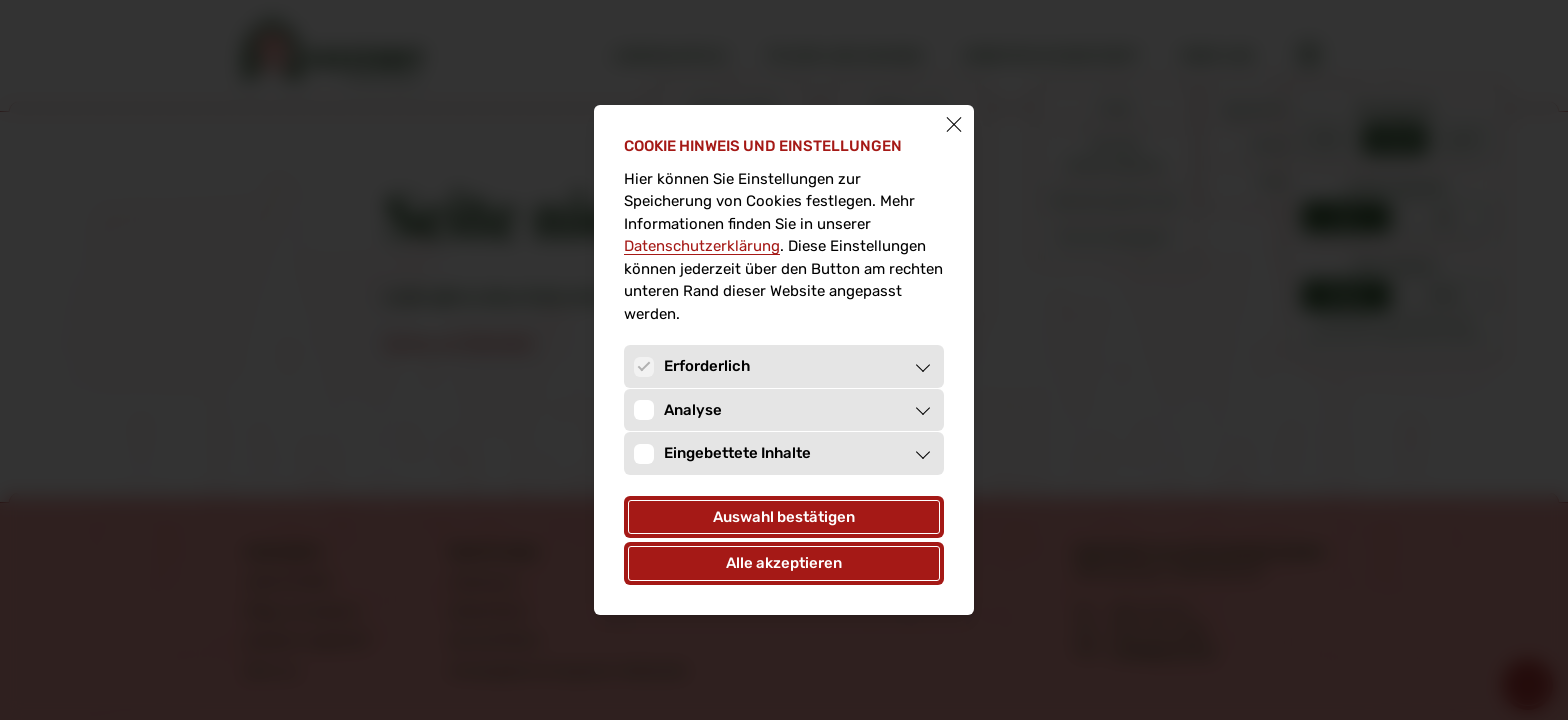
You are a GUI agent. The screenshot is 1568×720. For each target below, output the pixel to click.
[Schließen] (954, 125)
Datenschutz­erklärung (702, 246)
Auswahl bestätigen (784, 517)
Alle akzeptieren (784, 563)
